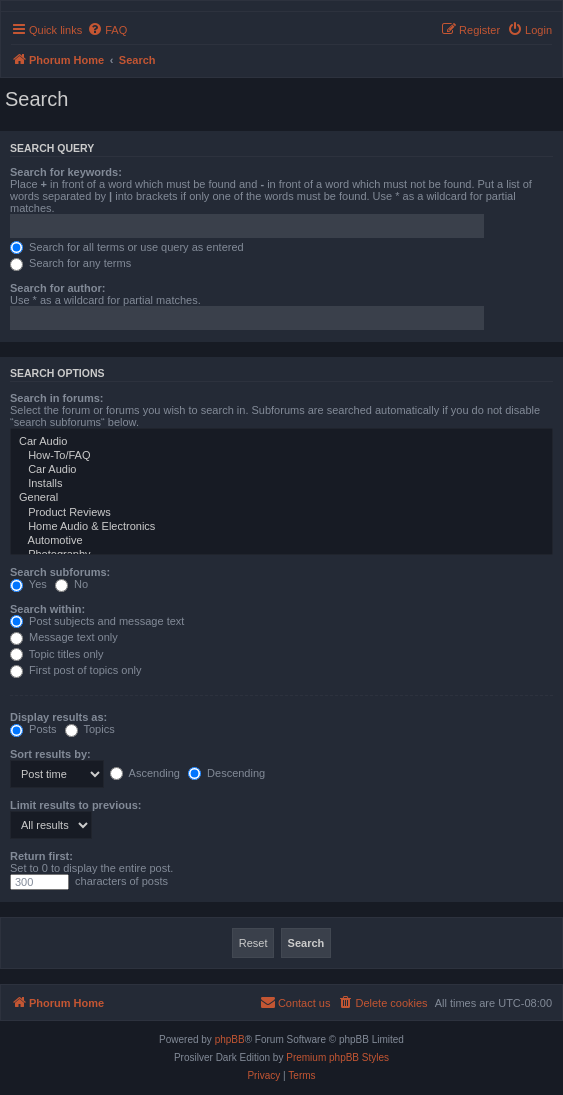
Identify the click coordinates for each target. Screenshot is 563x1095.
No (71, 584)
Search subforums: (60, 572)
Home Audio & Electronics (281, 527)
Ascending (145, 773)
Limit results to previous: (75, 805)
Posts (33, 729)
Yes (28, 584)
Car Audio (281, 442)
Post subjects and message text (97, 621)
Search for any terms (70, 263)
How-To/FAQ (281, 456)
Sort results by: (50, 754)
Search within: (47, 609)
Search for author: (57, 288)
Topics (90, 729)
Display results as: (58, 717)
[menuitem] (107, 30)
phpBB (230, 1039)
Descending (226, 773)
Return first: (41, 856)
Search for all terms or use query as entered (127, 247)
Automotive (281, 541)
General (281, 498)
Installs (281, 484)
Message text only (64, 637)
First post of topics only (76, 670)
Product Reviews (281, 513)
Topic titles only (56, 654)
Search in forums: (57, 398)
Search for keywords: (66, 172)
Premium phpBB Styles (337, 1057)
